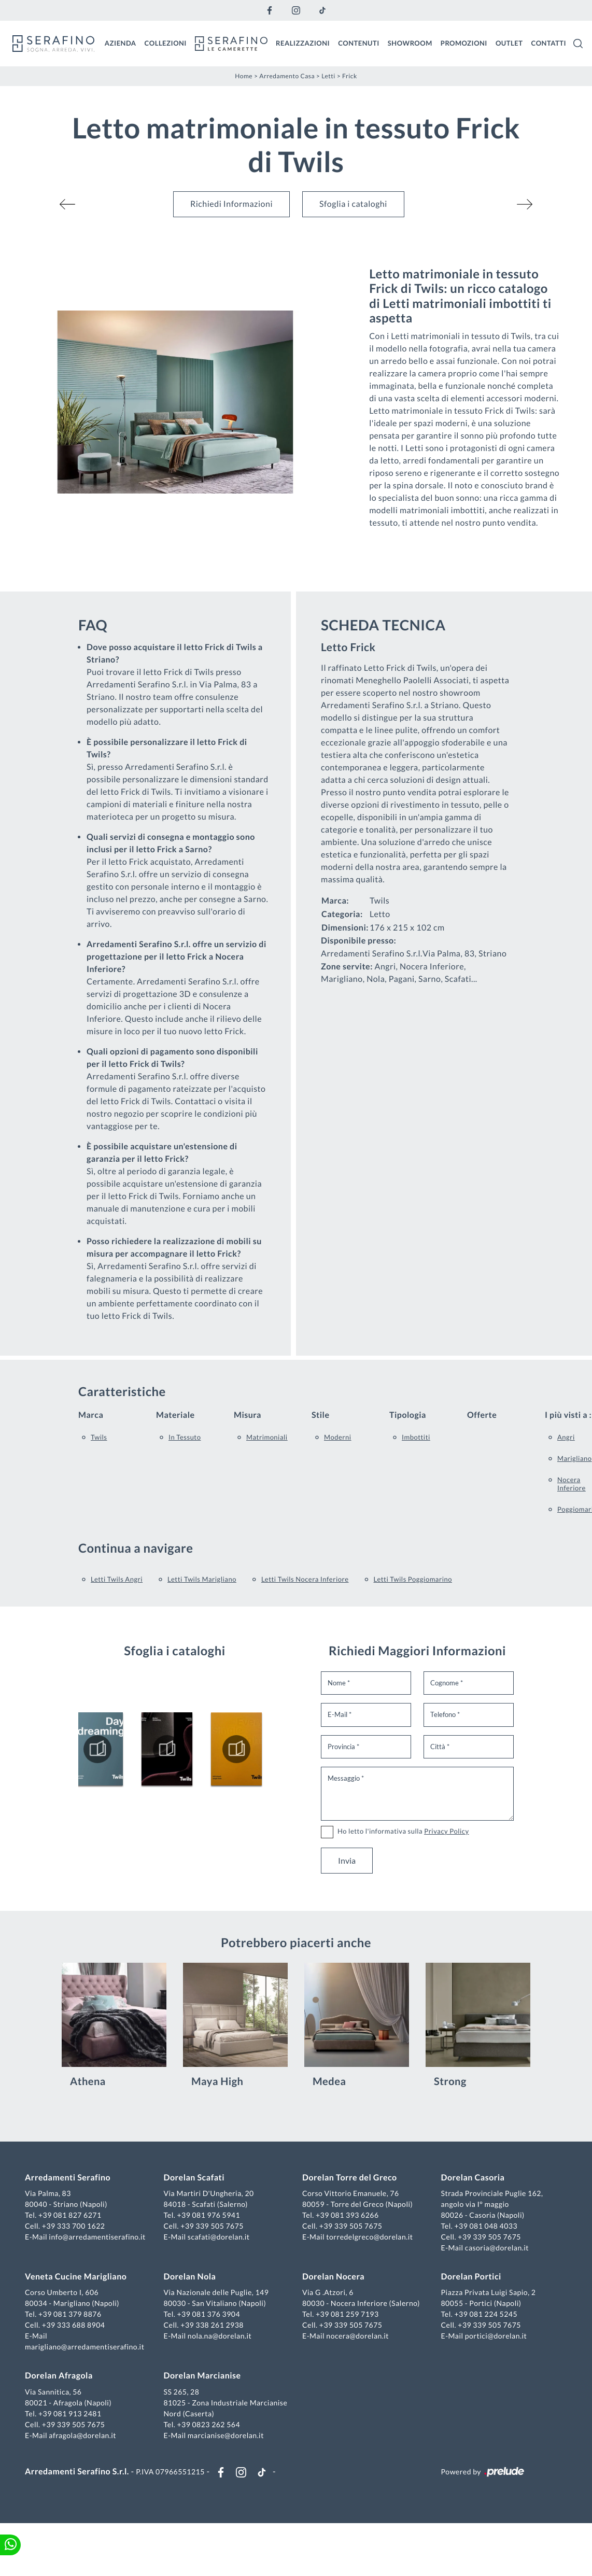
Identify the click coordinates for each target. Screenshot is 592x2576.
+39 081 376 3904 (208, 2314)
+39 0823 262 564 (208, 2424)
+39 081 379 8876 (70, 2314)
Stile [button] (321, 1415)
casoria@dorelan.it (497, 2247)
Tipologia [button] (407, 1415)
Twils (99, 1437)
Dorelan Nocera (333, 2277)
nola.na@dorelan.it (219, 2335)
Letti (328, 76)
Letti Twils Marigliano (201, 1579)
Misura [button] (247, 1415)
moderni (337, 1437)
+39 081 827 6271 (70, 2215)
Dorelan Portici (471, 2277)
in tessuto (184, 1437)
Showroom (410, 43)
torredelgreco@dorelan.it (369, 2236)
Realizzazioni (303, 43)
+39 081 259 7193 (347, 2314)
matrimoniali (267, 1437)
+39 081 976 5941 (208, 2215)
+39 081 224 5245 (485, 2314)
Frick (349, 76)
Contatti (548, 43)
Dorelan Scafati (194, 2178)
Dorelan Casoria (473, 2178)
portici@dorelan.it (496, 2335)
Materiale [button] (175, 1415)
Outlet (509, 43)
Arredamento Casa (287, 76)
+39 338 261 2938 (212, 2324)
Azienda (120, 43)
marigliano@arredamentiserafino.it (84, 2346)
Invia (347, 1860)
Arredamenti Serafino (67, 2178)
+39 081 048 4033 (485, 2225)
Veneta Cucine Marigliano (75, 2277)
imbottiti (416, 1437)
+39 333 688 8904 (73, 2324)
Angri (566, 1437)
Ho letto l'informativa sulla (403, 1831)
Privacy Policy (446, 1831)
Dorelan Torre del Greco (349, 2178)
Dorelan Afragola (59, 2376)
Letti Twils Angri (117, 1579)
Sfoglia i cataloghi (353, 204)
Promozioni (464, 43)
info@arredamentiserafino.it (97, 2236)
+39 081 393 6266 (347, 2215)
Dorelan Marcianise (202, 2376)
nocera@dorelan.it (357, 2335)
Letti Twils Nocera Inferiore (305, 1579)
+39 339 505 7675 (212, 2225)
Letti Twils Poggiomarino (413, 1579)
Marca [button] (90, 1415)
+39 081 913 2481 (70, 2413)
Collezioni (166, 43)
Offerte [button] (482, 1415)
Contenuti (358, 43)
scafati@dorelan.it (219, 2236)
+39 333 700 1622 (73, 2225)
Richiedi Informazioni (231, 204)
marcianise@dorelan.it (226, 2435)
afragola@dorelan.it (82, 2435)
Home (243, 76)
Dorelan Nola (190, 2277)
